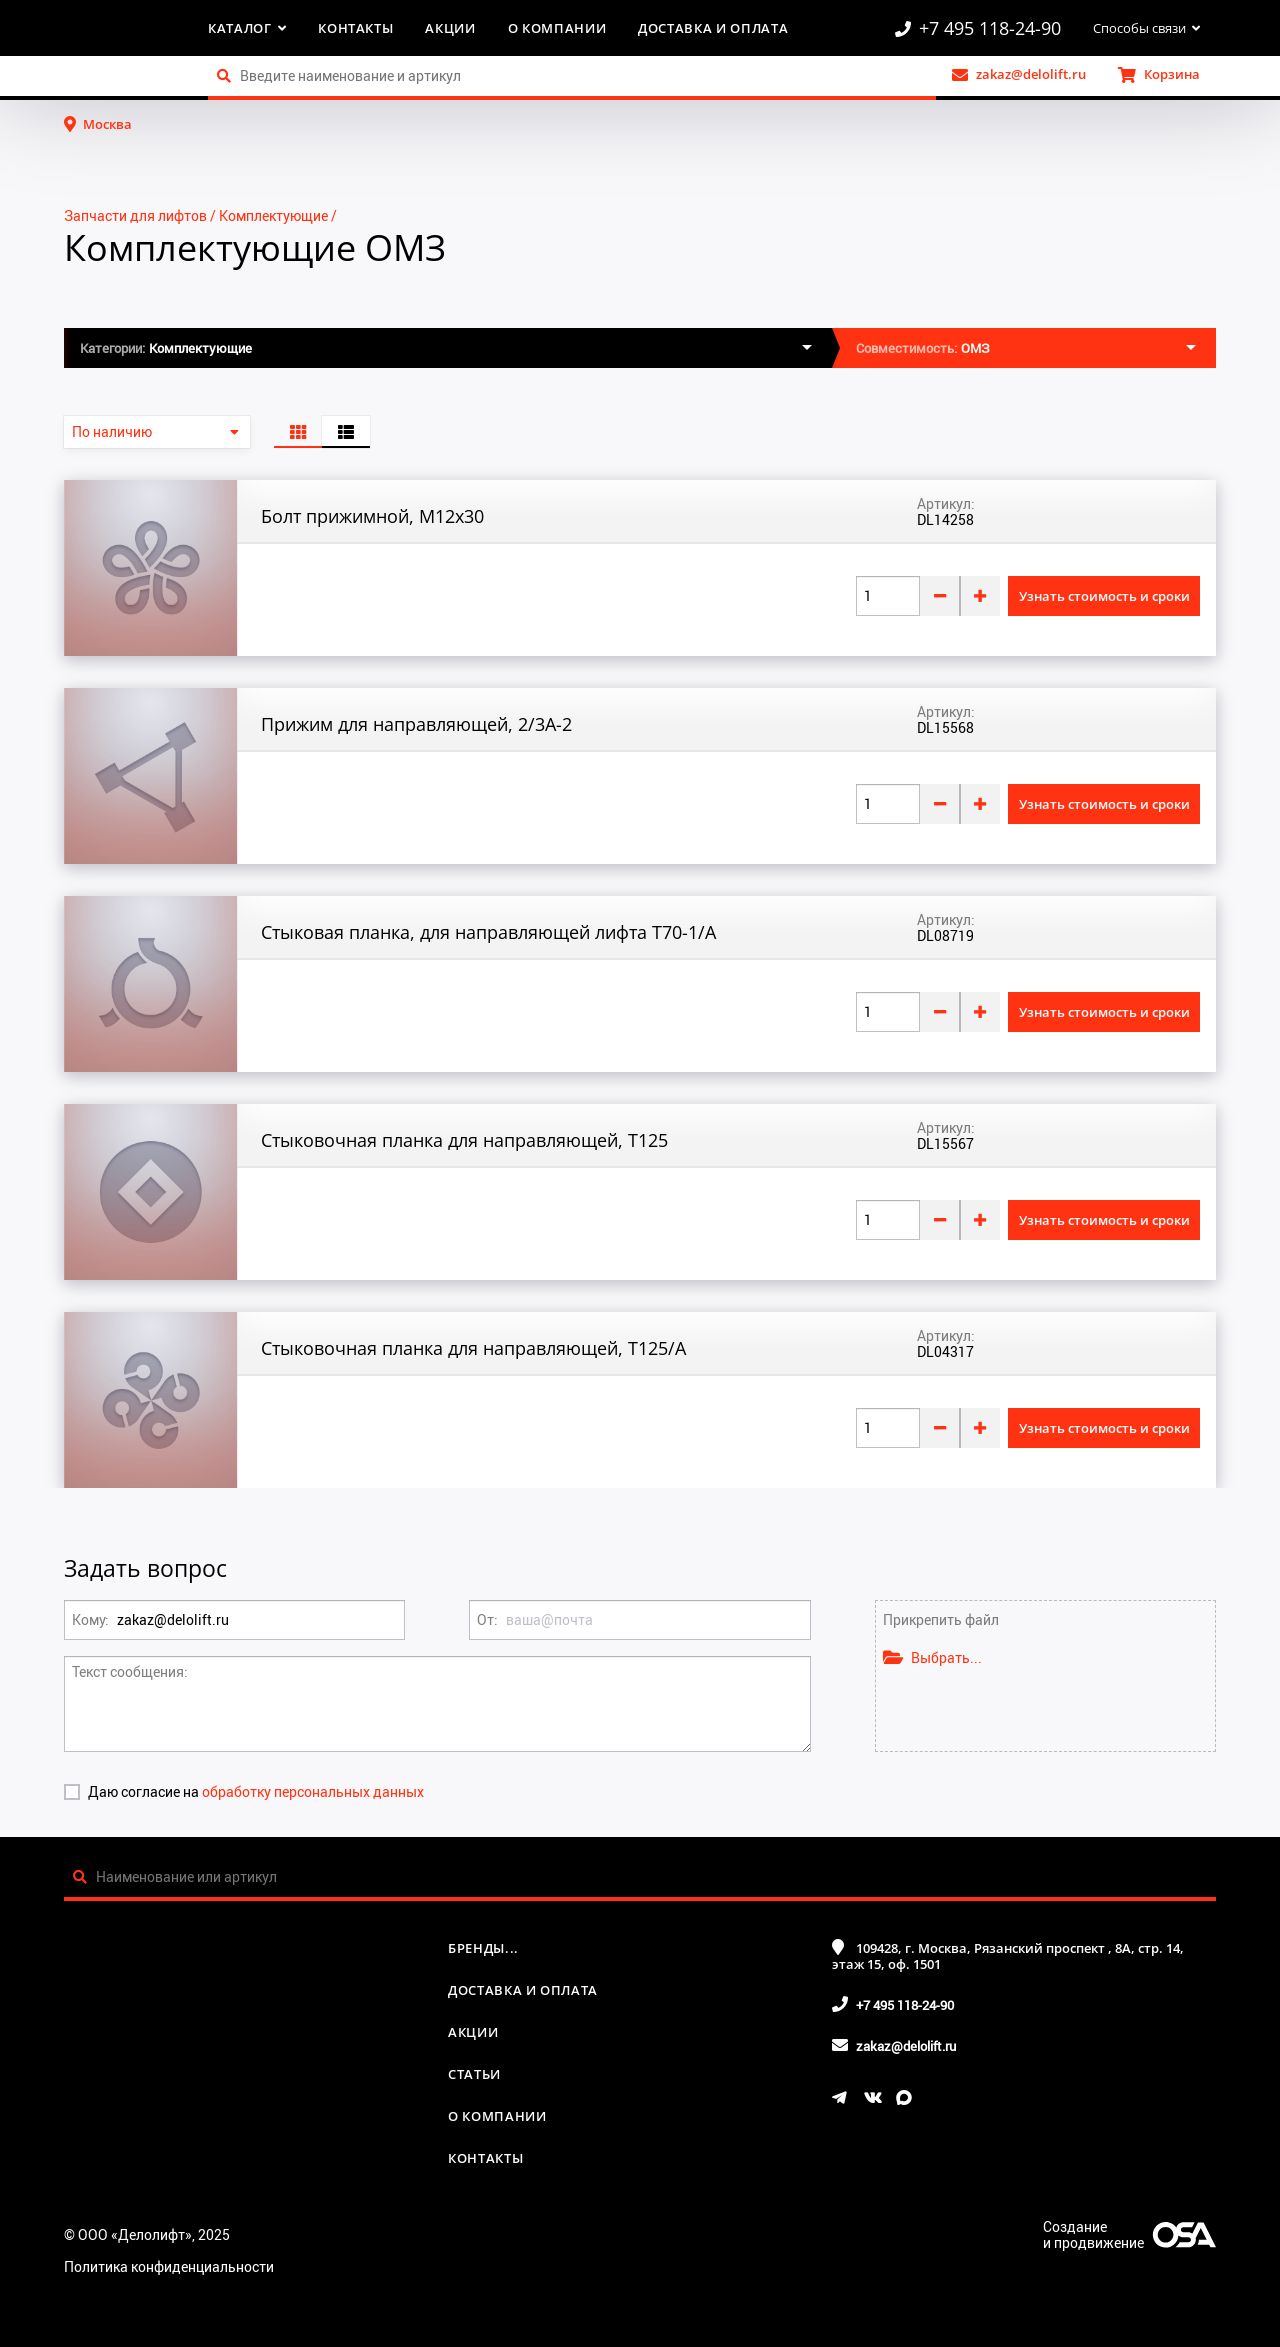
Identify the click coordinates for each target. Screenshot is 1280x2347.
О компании (557, 28)
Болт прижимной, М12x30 (372, 516)
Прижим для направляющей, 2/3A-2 (416, 724)
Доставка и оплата (713, 28)
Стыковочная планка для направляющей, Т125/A (473, 1348)
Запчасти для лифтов (135, 215)
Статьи (474, 2074)
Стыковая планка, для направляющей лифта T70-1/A (488, 932)
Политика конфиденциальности (169, 2266)
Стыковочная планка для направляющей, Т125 (464, 1140)
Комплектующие (273, 215)
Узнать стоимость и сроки (1104, 596)
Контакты (355, 28)
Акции (450, 28)
